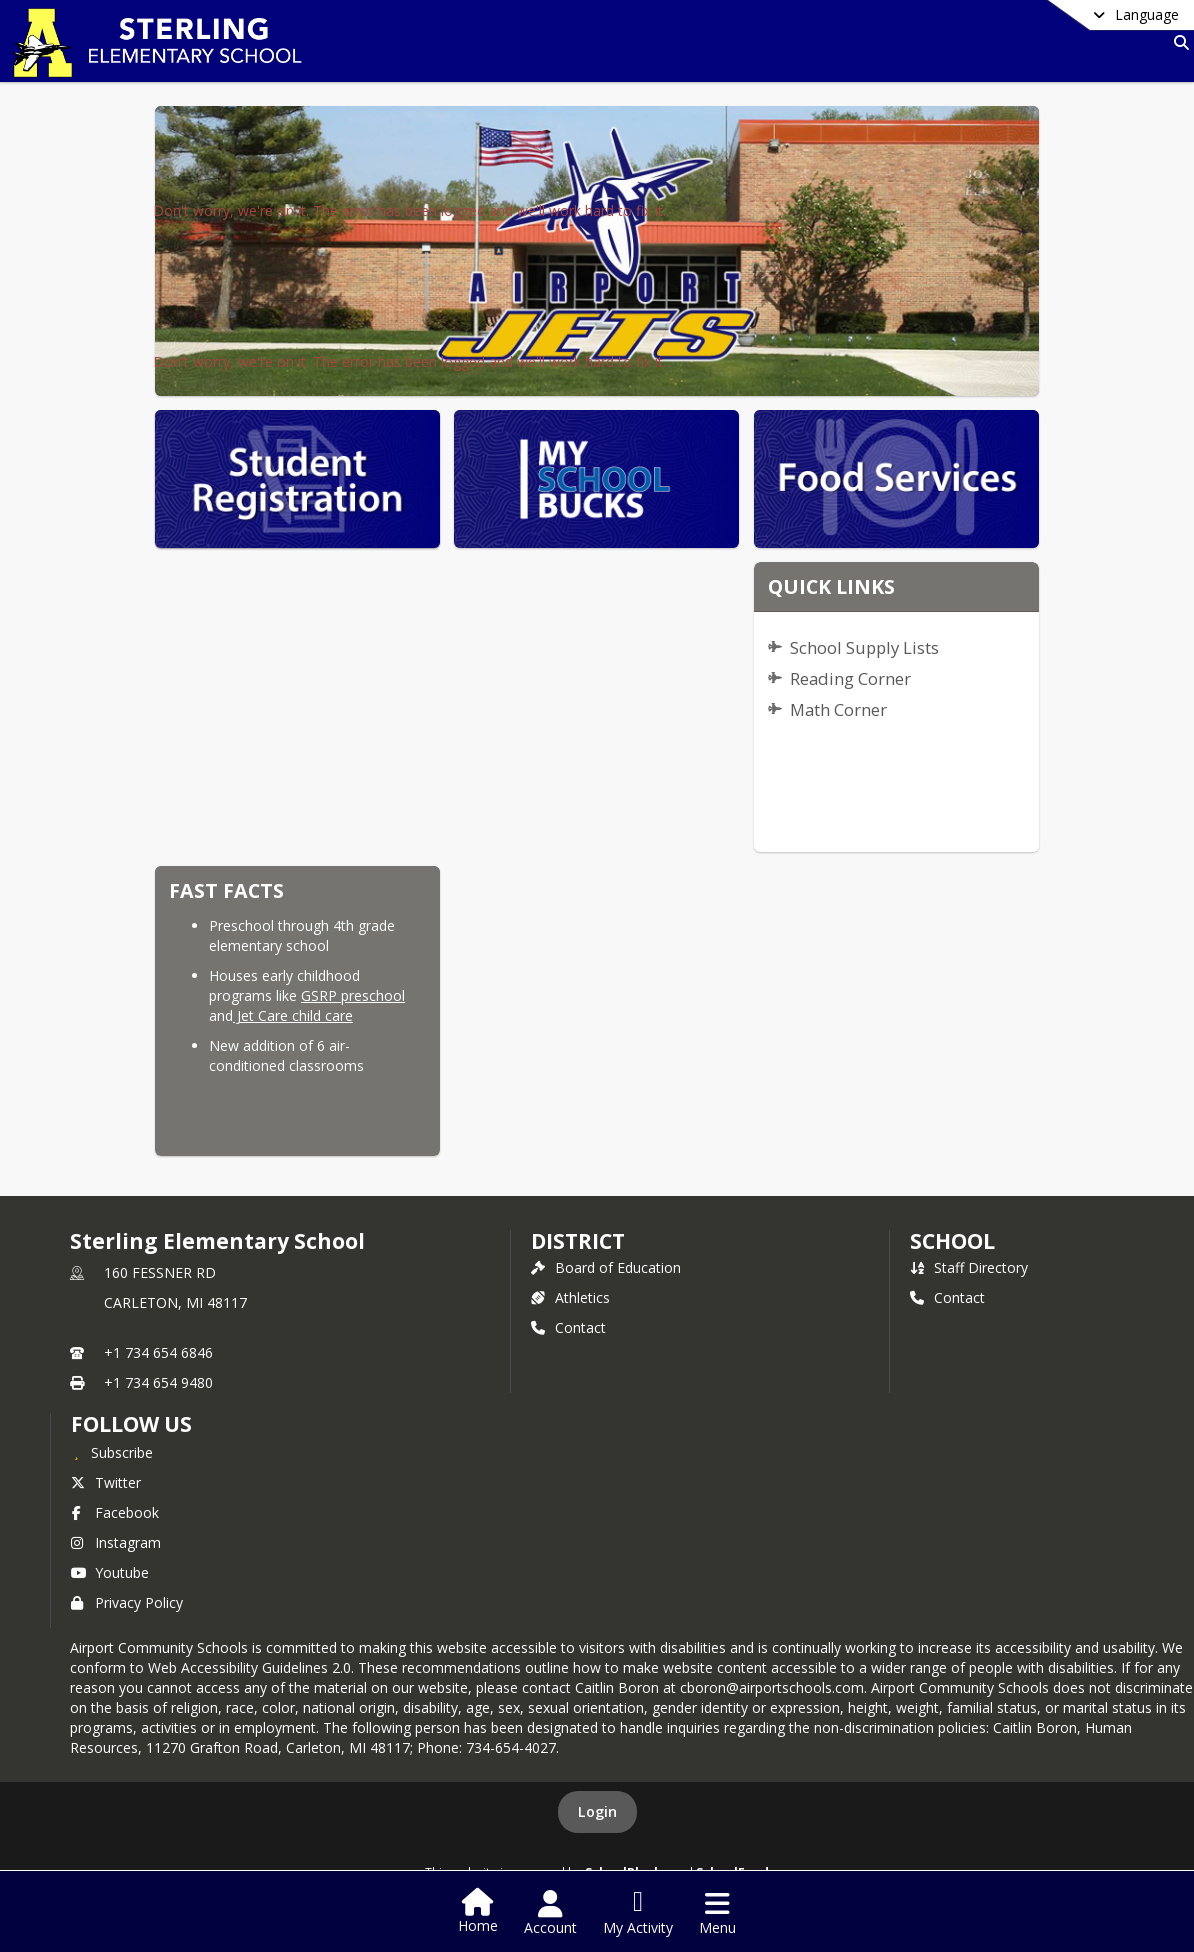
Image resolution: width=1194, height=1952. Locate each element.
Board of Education (606, 1267)
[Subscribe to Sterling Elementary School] (112, 1452)
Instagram (116, 1542)
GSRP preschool (353, 995)
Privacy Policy (127, 1602)
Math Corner (838, 709)
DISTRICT (578, 1241)
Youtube (110, 1572)
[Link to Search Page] (1177, 42)
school (952, 1241)
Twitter (106, 1482)
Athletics (570, 1297)
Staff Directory (969, 1267)
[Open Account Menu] (550, 1913)
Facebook (115, 1512)
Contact (568, 1327)
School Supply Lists (864, 647)
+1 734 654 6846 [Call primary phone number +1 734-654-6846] (158, 1352)
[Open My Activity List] (638, 1913)
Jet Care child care (293, 1015)
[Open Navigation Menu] (717, 1913)
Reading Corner (850, 678)
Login (597, 1811)
